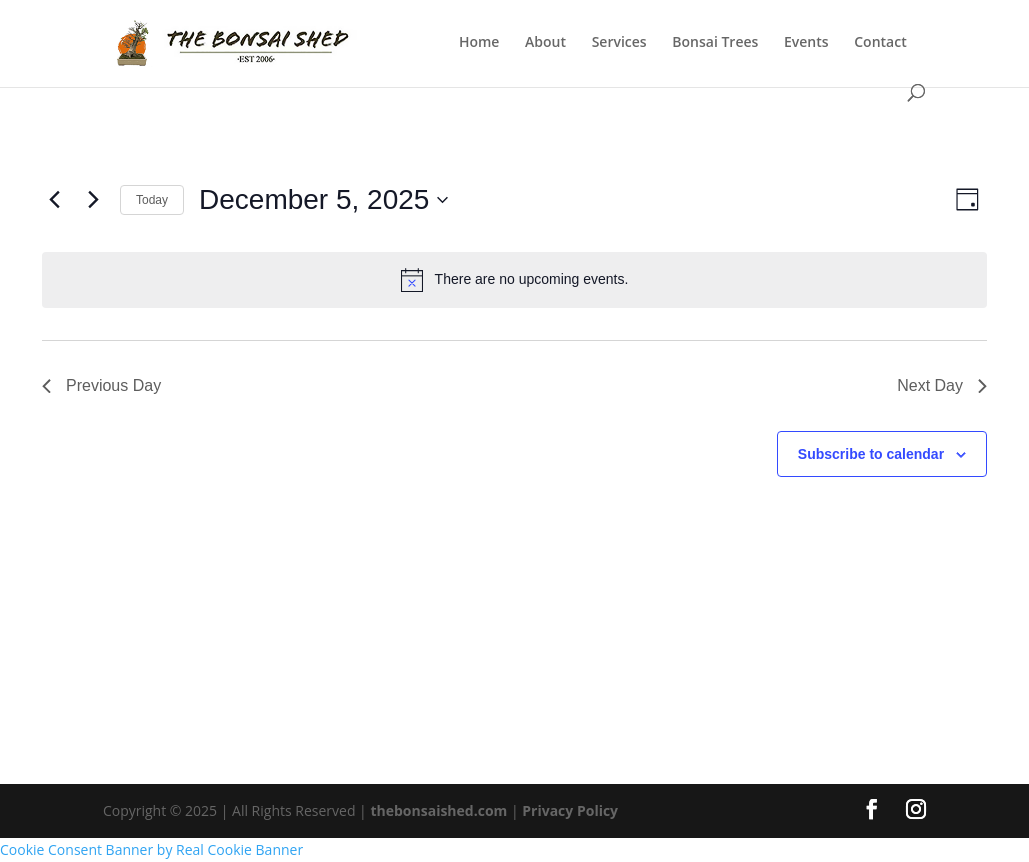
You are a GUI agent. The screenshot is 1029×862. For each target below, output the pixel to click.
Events (806, 43)
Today (152, 200)
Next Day (942, 385)
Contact (880, 43)
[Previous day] (54, 200)
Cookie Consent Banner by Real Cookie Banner (151, 849)
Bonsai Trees (715, 43)
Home (479, 43)
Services (619, 43)
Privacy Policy (570, 810)
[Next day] (93, 200)
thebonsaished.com (438, 810)
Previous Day (101, 385)
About (545, 43)
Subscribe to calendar (871, 454)
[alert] (514, 280)
